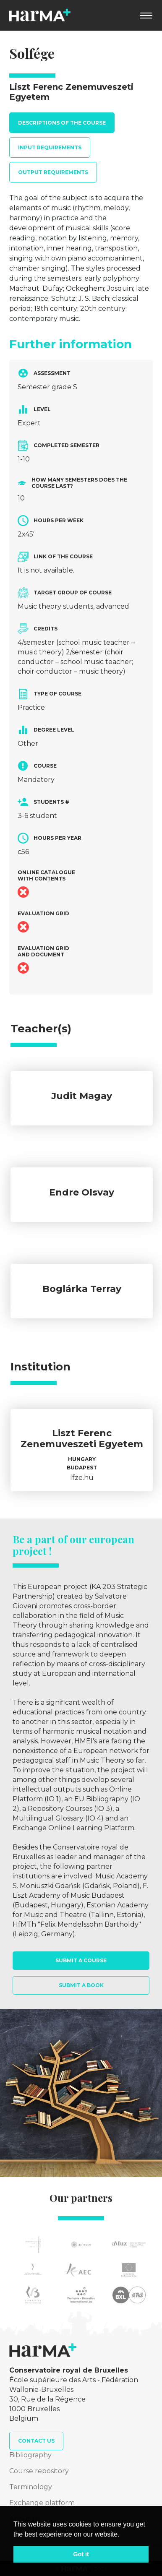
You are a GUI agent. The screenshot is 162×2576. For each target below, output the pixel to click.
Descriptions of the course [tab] (62, 123)
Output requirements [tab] (53, 172)
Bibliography (30, 2455)
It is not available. (46, 570)
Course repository (39, 2471)
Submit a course (81, 1960)
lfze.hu (82, 1478)
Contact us (36, 2441)
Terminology (30, 2487)
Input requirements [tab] (49, 147)
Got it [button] (81, 2554)
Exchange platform (42, 2503)
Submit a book (81, 1985)
